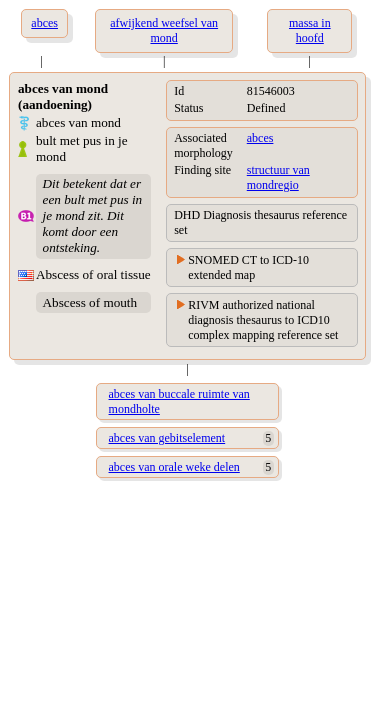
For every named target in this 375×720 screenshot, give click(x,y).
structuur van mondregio (278, 177)
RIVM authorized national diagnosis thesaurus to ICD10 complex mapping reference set (263, 320)
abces (260, 138)
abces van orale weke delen (174, 467)
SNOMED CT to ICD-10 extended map (248, 267)
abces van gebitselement (167, 438)
